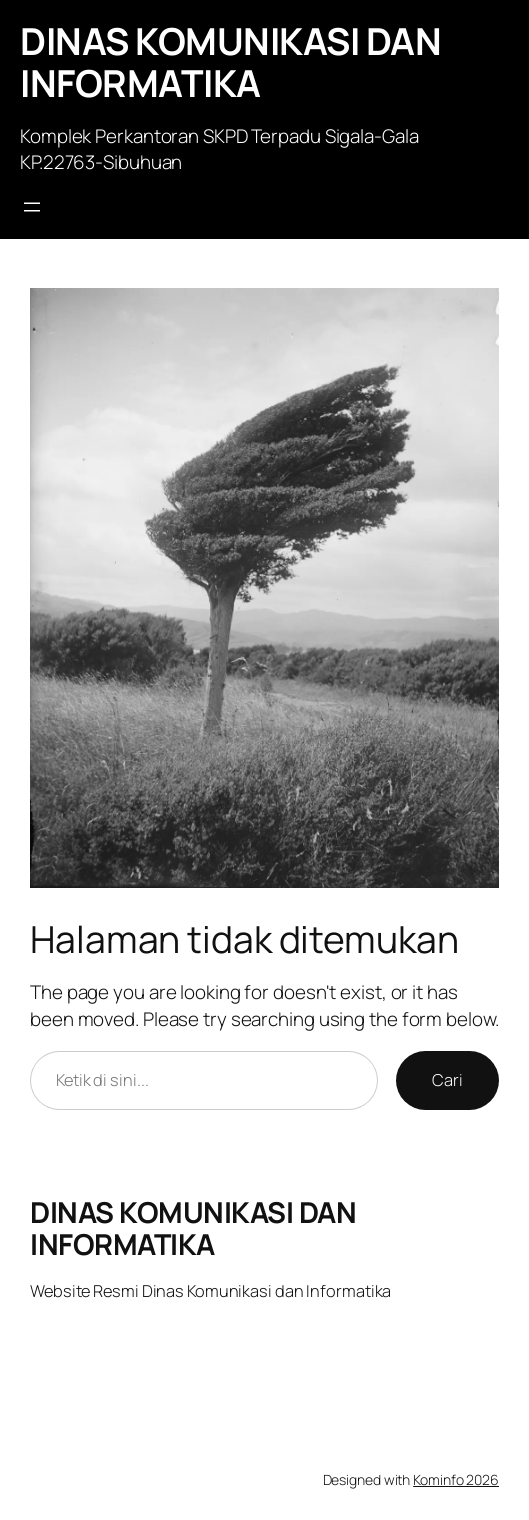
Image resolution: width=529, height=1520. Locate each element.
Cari (447, 1080)
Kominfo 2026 (456, 1479)
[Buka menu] (32, 207)
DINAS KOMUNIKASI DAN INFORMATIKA (230, 61)
